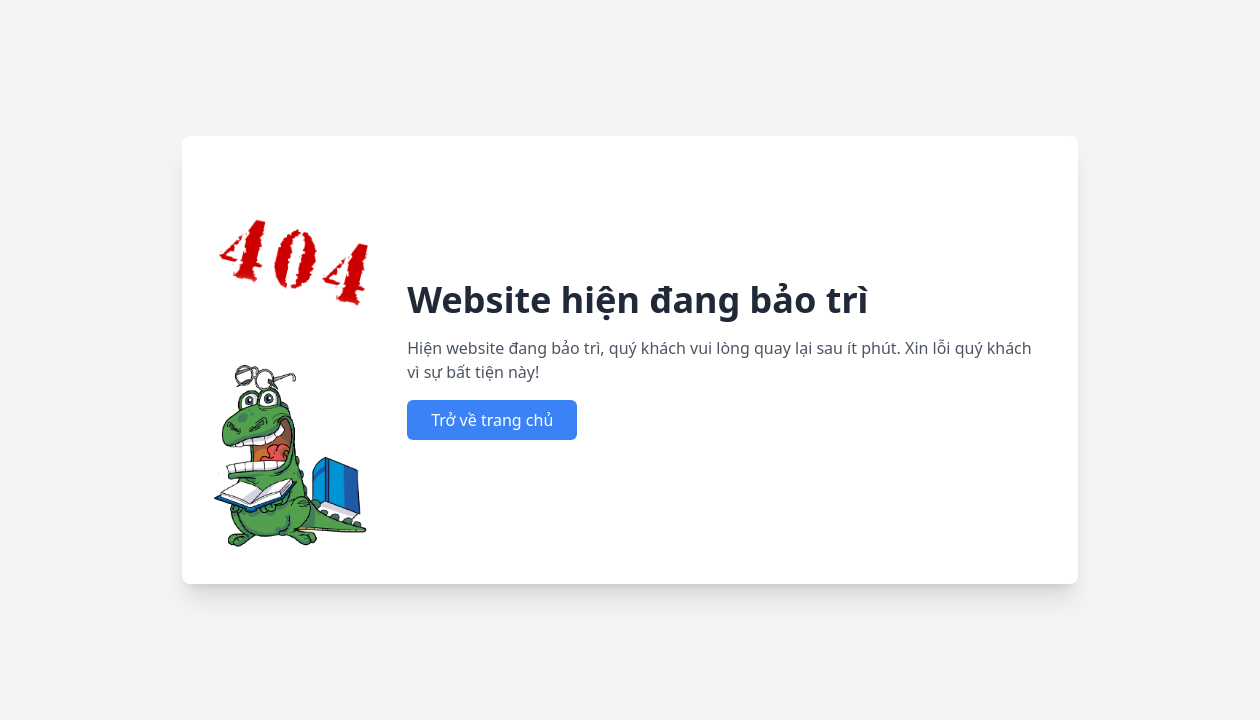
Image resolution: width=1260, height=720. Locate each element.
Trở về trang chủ (492, 420)
